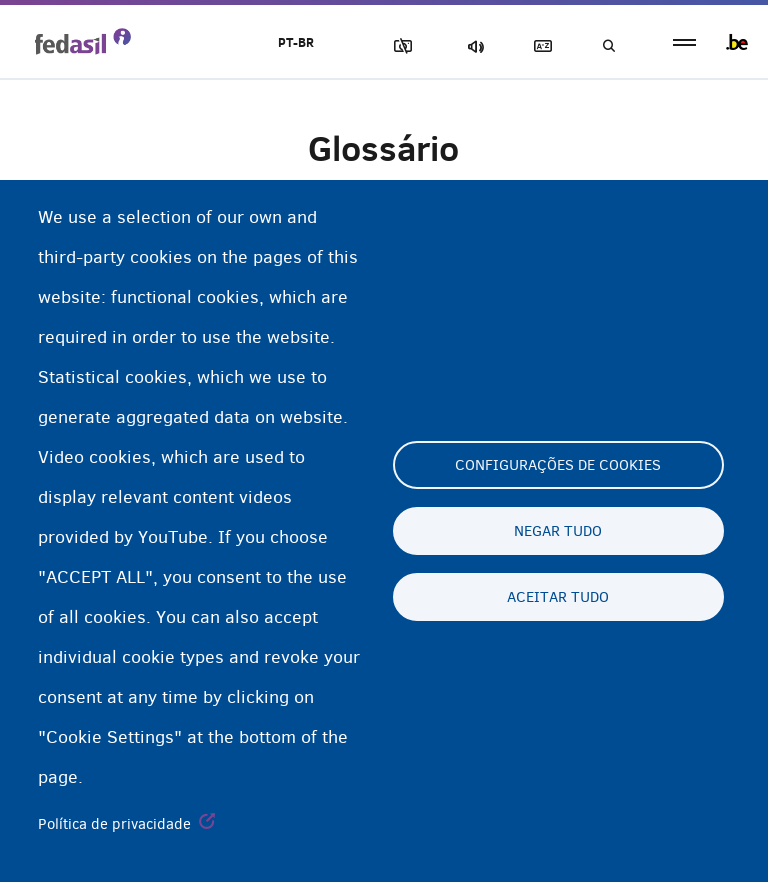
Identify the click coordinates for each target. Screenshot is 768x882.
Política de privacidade (114, 824)
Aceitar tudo (558, 597)
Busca (608, 46)
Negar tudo (558, 531)
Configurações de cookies (558, 465)
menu (684, 42)
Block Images (399, 46)
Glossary (539, 46)
